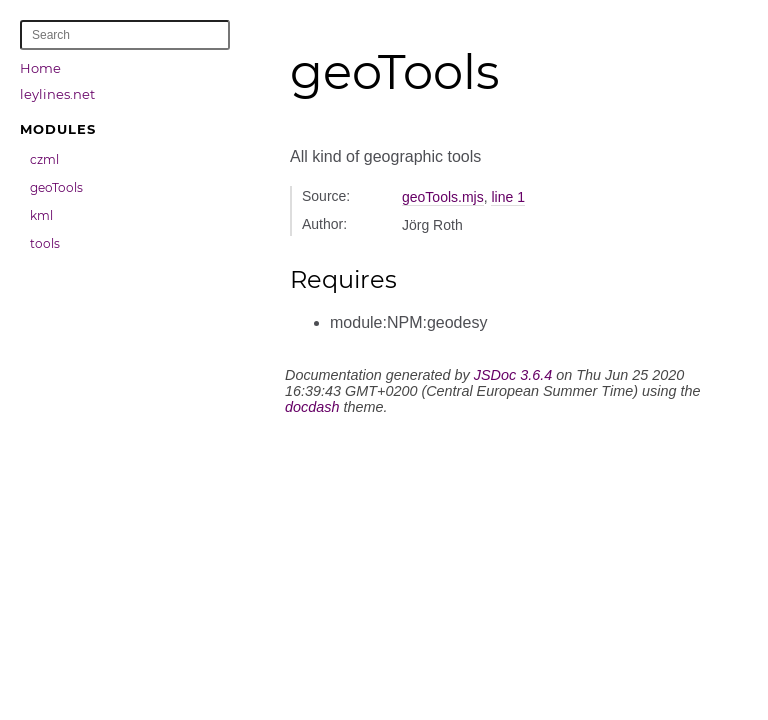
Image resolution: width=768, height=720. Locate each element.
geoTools (56, 187)
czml (44, 159)
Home (40, 68)
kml (41, 215)
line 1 (507, 197)
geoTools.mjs (443, 197)
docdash (312, 407)
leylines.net (57, 94)
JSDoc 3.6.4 (513, 375)
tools (45, 243)
